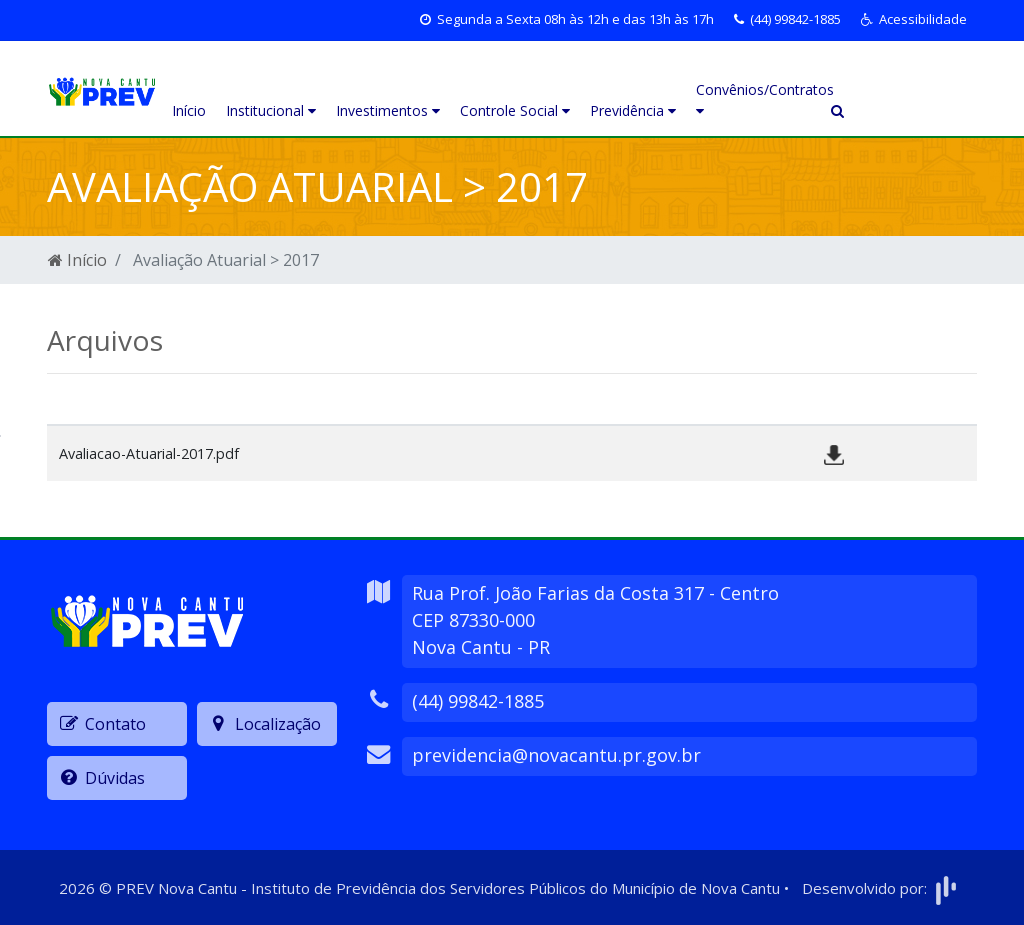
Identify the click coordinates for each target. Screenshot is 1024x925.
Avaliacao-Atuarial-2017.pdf (149, 453)
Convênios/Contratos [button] (758, 99)
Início (189, 110)
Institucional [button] (271, 110)
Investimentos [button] (388, 110)
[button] (914, 20)
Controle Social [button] (515, 110)
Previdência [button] (633, 110)
